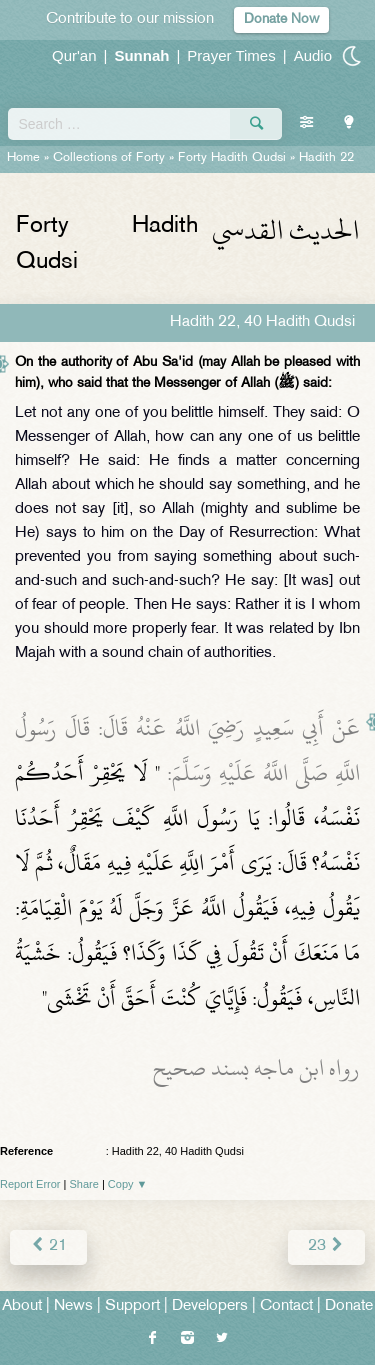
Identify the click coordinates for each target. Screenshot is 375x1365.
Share (84, 1184)
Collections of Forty (109, 158)
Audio (313, 55)
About (22, 1306)
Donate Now (281, 19)
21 (48, 1246)
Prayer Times (231, 55)
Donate (349, 1306)
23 (326, 1246)
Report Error (30, 1184)
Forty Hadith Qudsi (232, 158)
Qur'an (74, 55)
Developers (210, 1306)
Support (132, 1306)
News (73, 1306)
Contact (286, 1306)
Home (23, 158)
